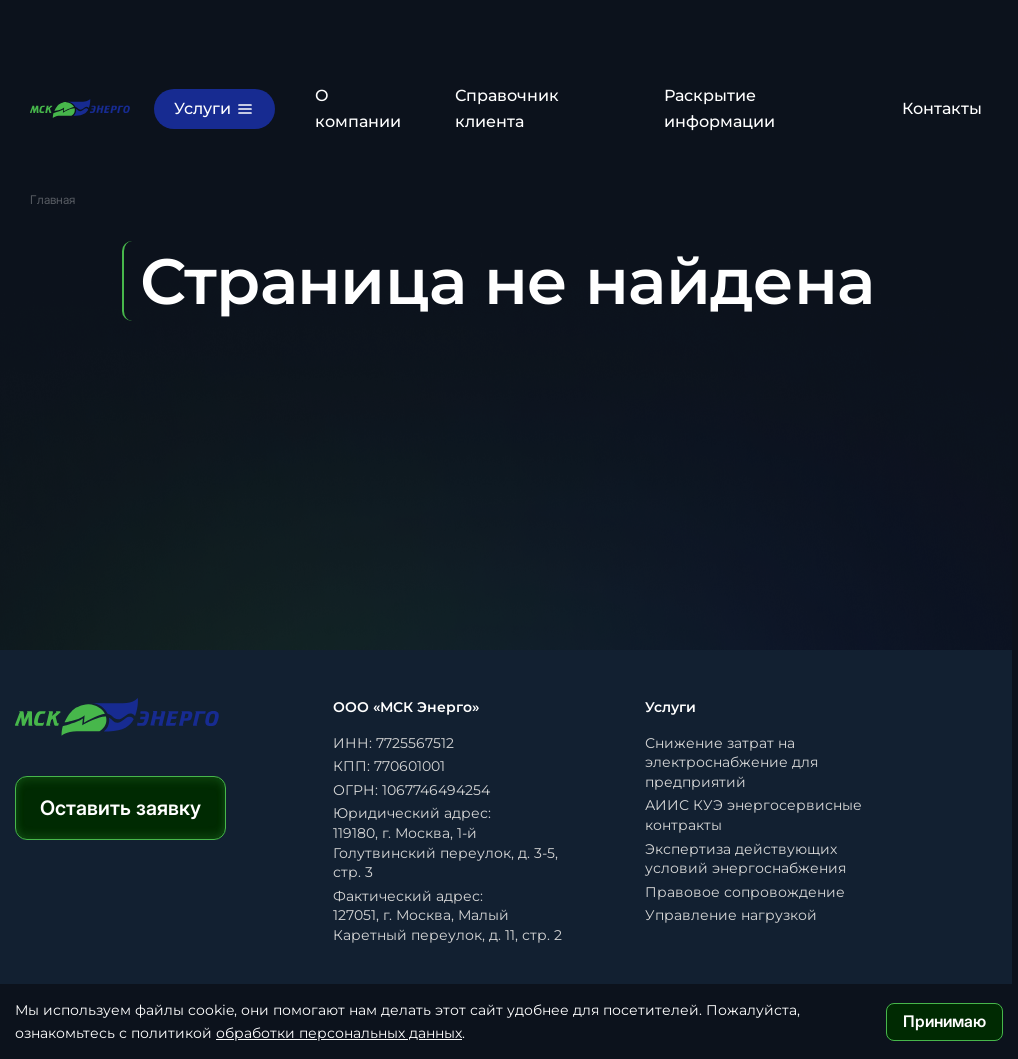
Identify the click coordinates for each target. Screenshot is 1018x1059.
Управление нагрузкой (731, 915)
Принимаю (944, 1021)
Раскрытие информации (719, 108)
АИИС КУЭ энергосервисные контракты (753, 815)
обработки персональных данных (339, 1033)
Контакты (942, 108)
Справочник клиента (507, 108)
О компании (358, 108)
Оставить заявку (120, 808)
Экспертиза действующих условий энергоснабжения (745, 859)
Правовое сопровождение (745, 892)
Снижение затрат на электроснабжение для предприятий (731, 762)
